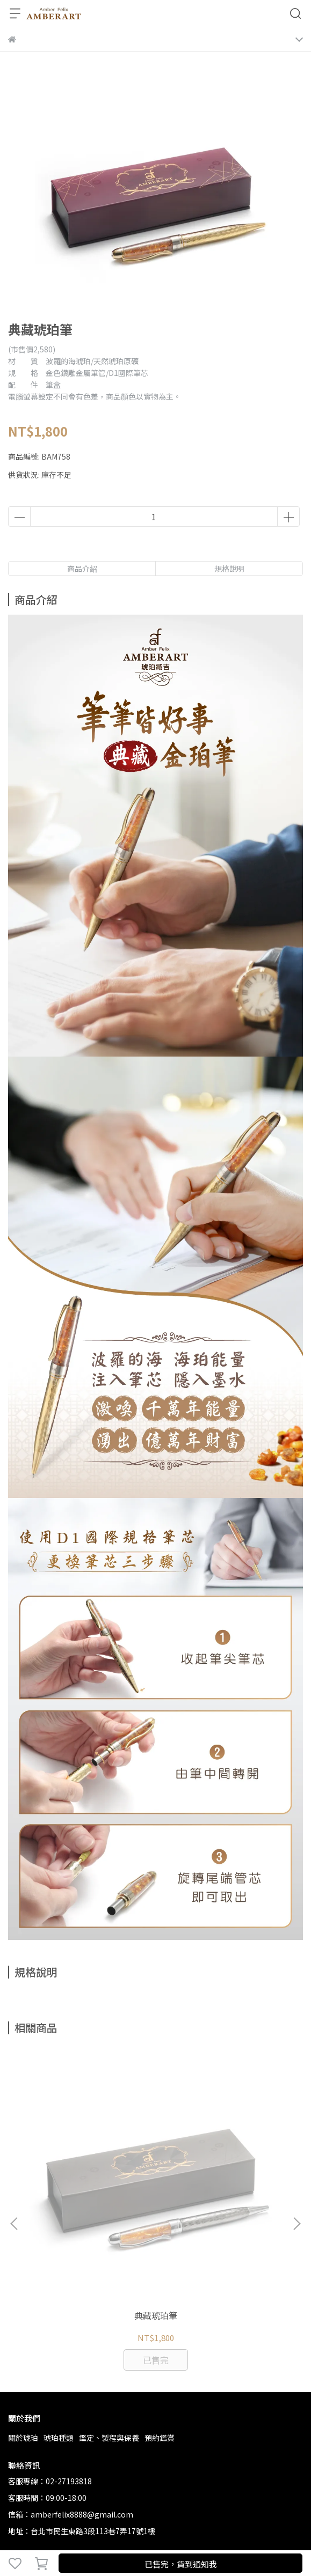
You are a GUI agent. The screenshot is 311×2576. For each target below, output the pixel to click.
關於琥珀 (23, 2306)
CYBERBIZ (232, 2535)
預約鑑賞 (159, 2306)
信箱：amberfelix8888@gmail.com (70, 2383)
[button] (296, 2158)
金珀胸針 (221, 2184)
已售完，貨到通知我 (180, 2564)
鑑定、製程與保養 (109, 2306)
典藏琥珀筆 (89, 2184)
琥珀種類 (59, 2306)
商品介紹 (82, 568)
